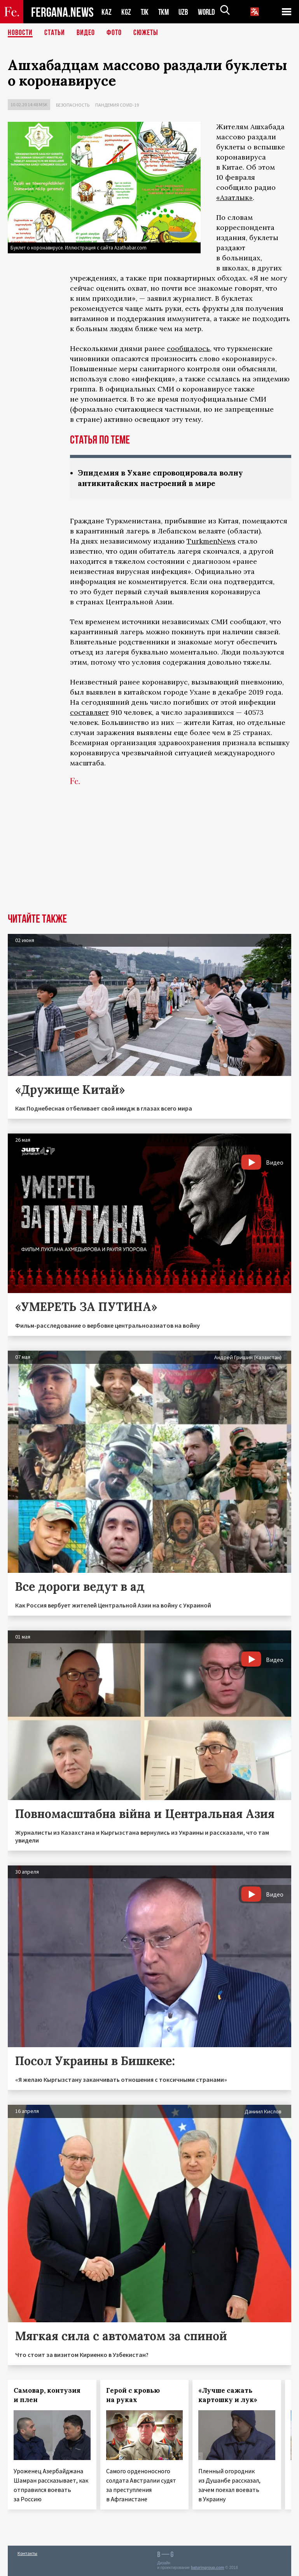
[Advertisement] (149, 854)
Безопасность (72, 105)
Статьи (54, 33)
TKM (165, 12)
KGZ (126, 12)
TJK (145, 12)
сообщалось (188, 348)
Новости (20, 33)
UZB (185, 12)
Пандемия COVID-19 (117, 105)
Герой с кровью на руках (133, 2395)
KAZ (106, 12)
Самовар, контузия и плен (47, 2395)
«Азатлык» (234, 197)
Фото (114, 33)
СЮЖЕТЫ (145, 33)
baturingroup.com (207, 2567)
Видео (86, 33)
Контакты (27, 2553)
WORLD (209, 12)
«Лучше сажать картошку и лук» (227, 2395)
